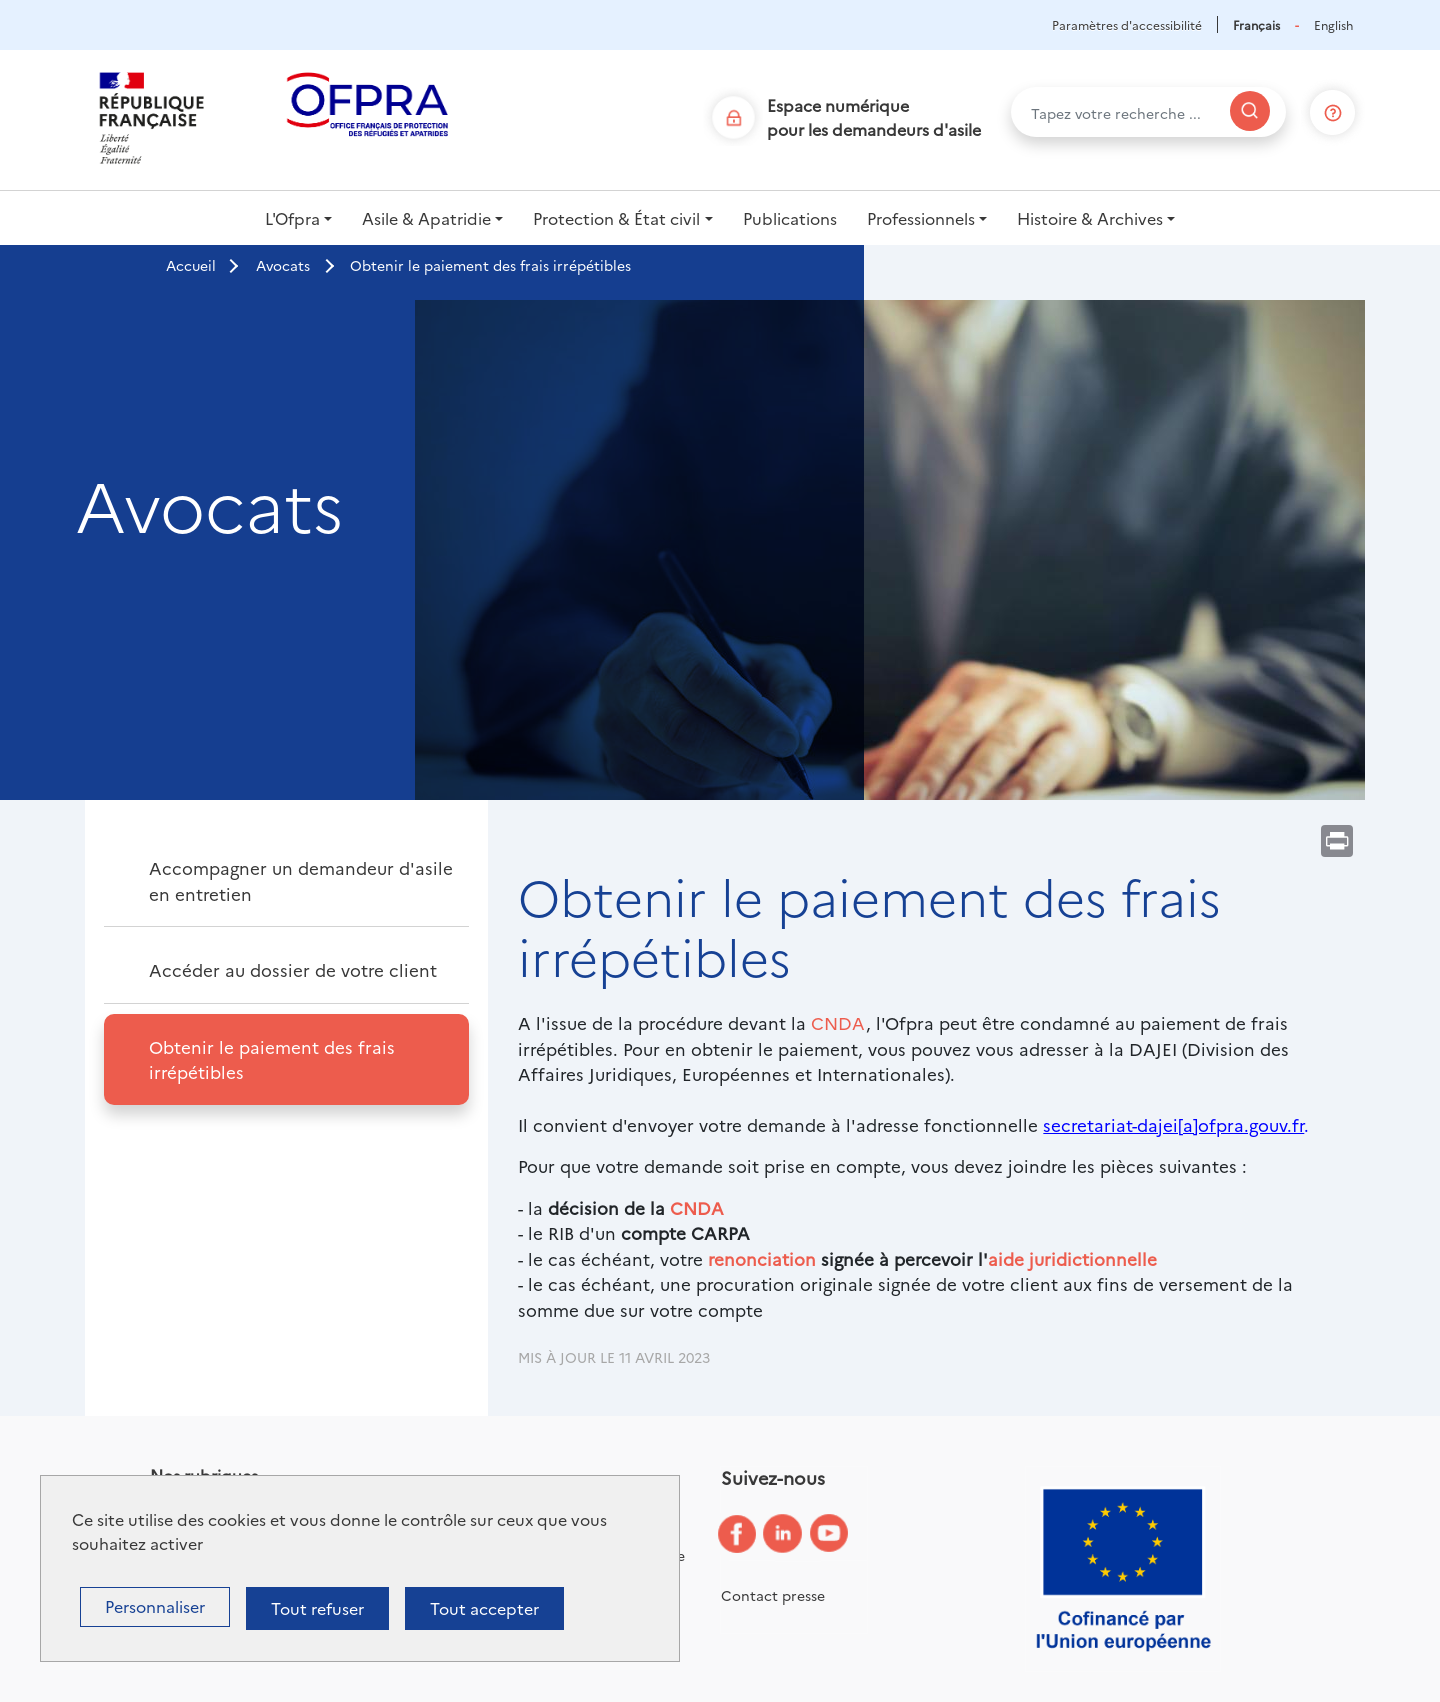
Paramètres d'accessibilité (1127, 24)
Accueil (191, 265)
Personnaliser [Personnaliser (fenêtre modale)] (155, 1606)
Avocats (283, 265)
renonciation (762, 1258)
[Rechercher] (1250, 111)
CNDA (838, 1022)
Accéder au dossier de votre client (293, 969)
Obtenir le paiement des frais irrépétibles (272, 1059)
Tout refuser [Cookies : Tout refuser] (317, 1608)
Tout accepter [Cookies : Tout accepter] (484, 1608)
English (1333, 24)
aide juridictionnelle (1072, 1258)
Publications (790, 218)
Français (1256, 24)
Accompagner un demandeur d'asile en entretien (301, 880)
